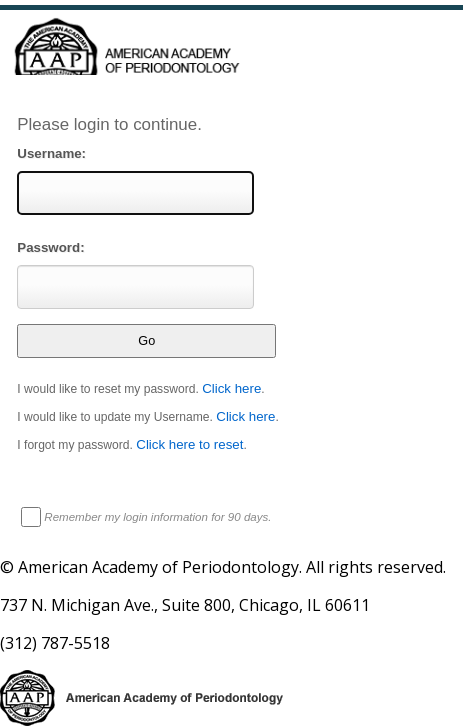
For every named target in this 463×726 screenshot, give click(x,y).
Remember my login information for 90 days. (157, 517)
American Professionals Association (231, 61)
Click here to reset (189, 444)
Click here (231, 388)
